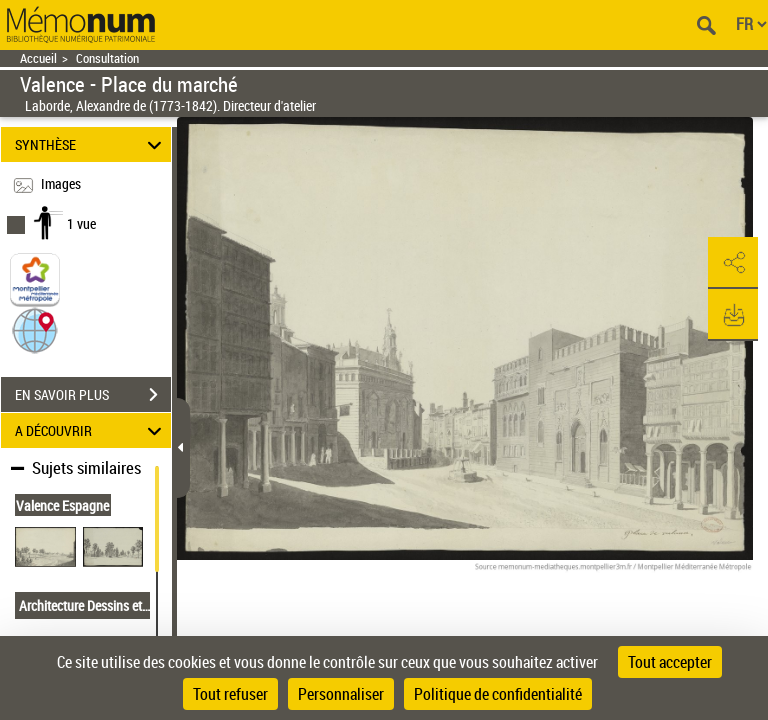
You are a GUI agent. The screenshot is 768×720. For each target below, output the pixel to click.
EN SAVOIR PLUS (93, 395)
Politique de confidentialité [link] (498, 694)
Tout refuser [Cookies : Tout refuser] (230, 694)
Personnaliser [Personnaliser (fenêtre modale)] (341, 694)
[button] (35, 329)
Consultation (107, 58)
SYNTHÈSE (91, 144)
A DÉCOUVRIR (91, 430)
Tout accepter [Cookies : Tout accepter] (670, 662)
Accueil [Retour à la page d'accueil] (38, 58)
